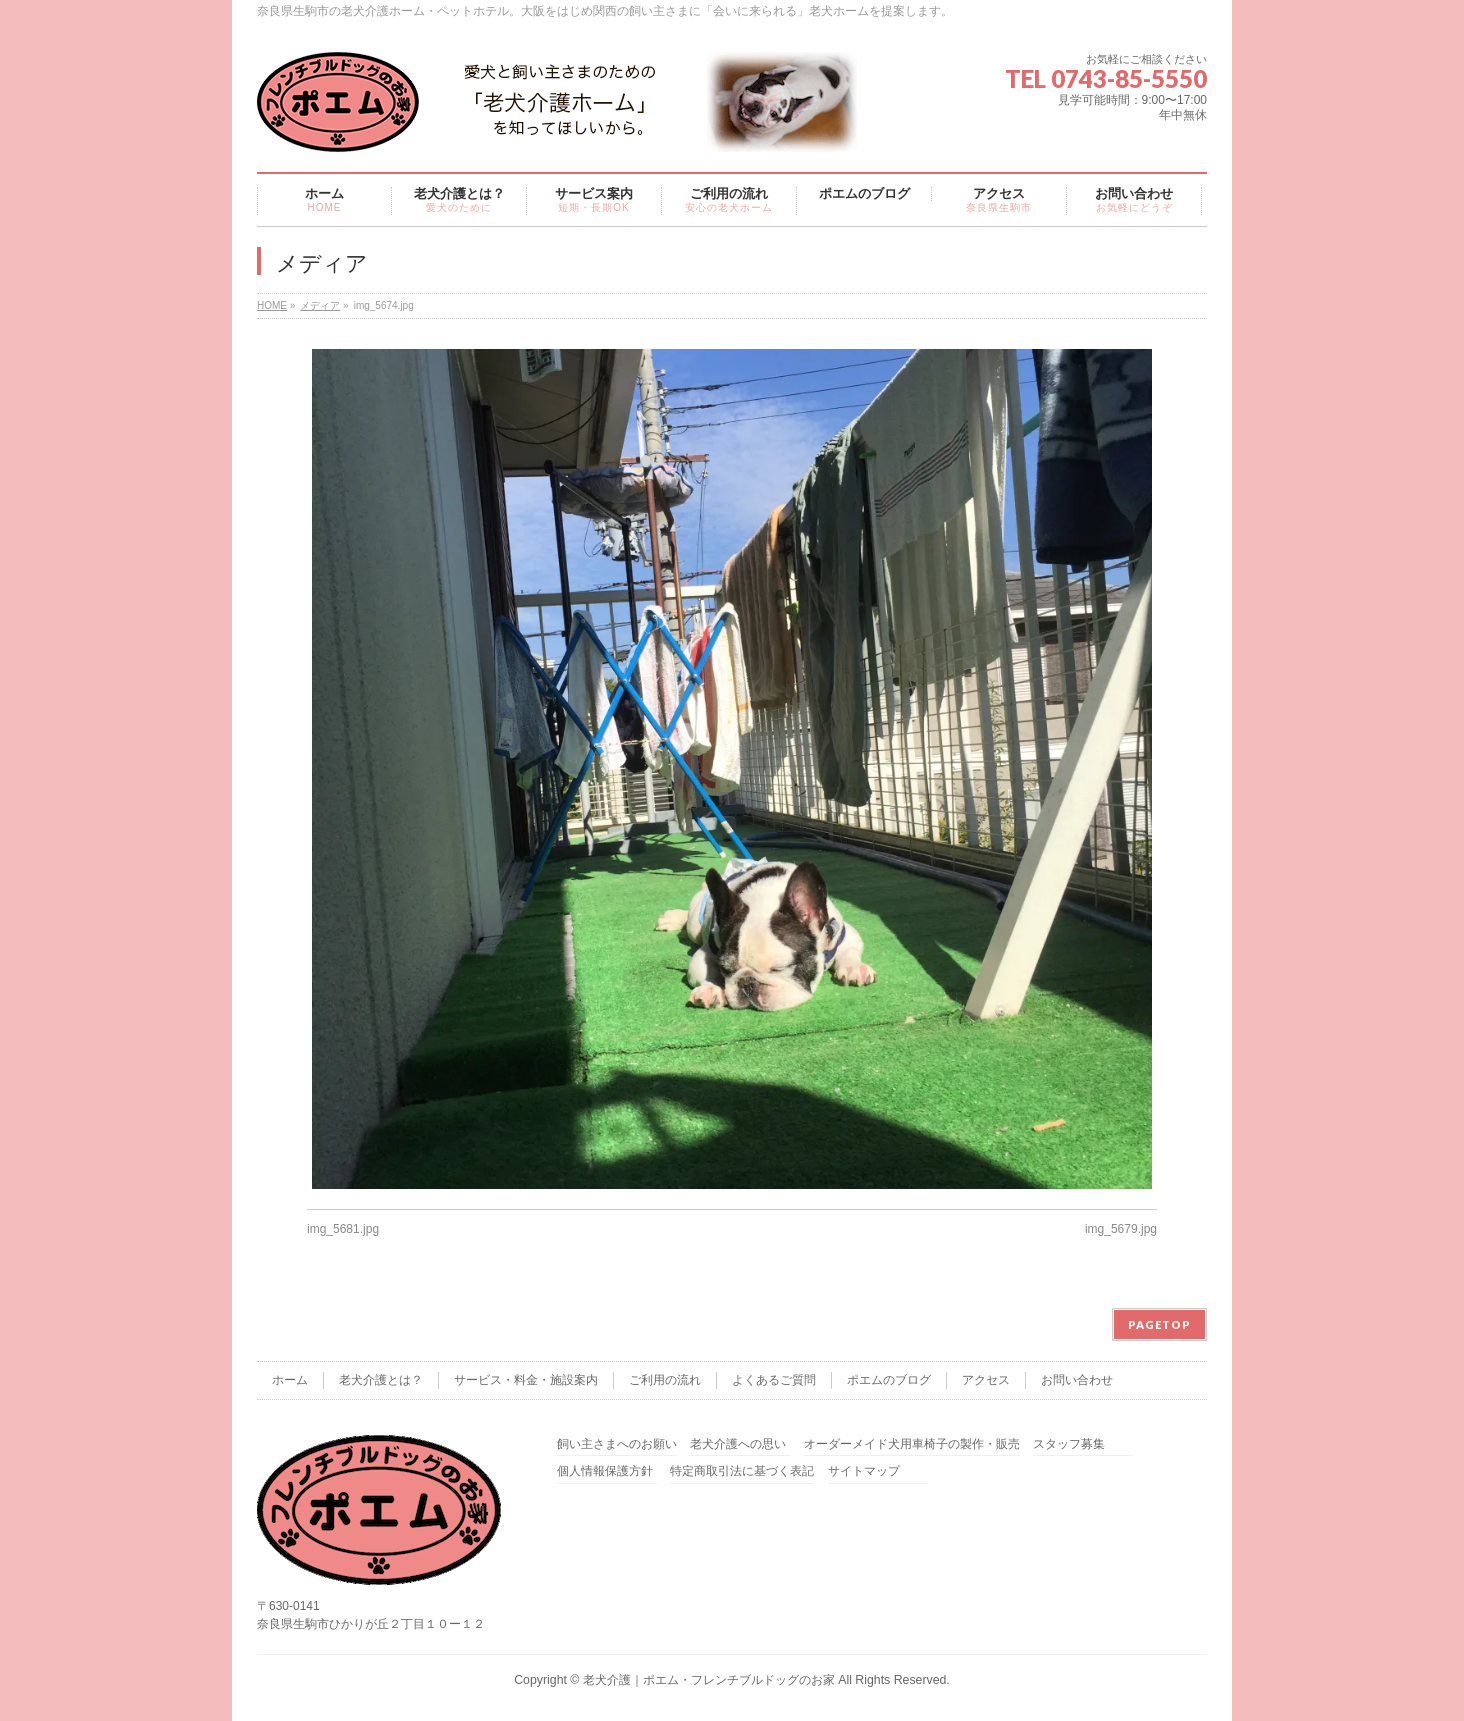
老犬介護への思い (738, 1444)
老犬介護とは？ (381, 1380)
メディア (320, 305)
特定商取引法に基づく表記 (742, 1471)
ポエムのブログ (889, 1380)
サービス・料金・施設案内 (526, 1380)
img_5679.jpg (1121, 1229)
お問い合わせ (1077, 1380)
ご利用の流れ (665, 1380)
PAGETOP (1159, 1324)
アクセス (986, 1380)
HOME (272, 305)
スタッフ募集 (1069, 1444)
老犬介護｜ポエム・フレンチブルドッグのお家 (709, 1680)
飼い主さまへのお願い (617, 1444)
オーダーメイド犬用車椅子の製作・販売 (912, 1444)
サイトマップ (864, 1471)
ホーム (290, 1380)
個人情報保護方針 (605, 1471)
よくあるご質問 (774, 1380)
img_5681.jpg (343, 1229)
